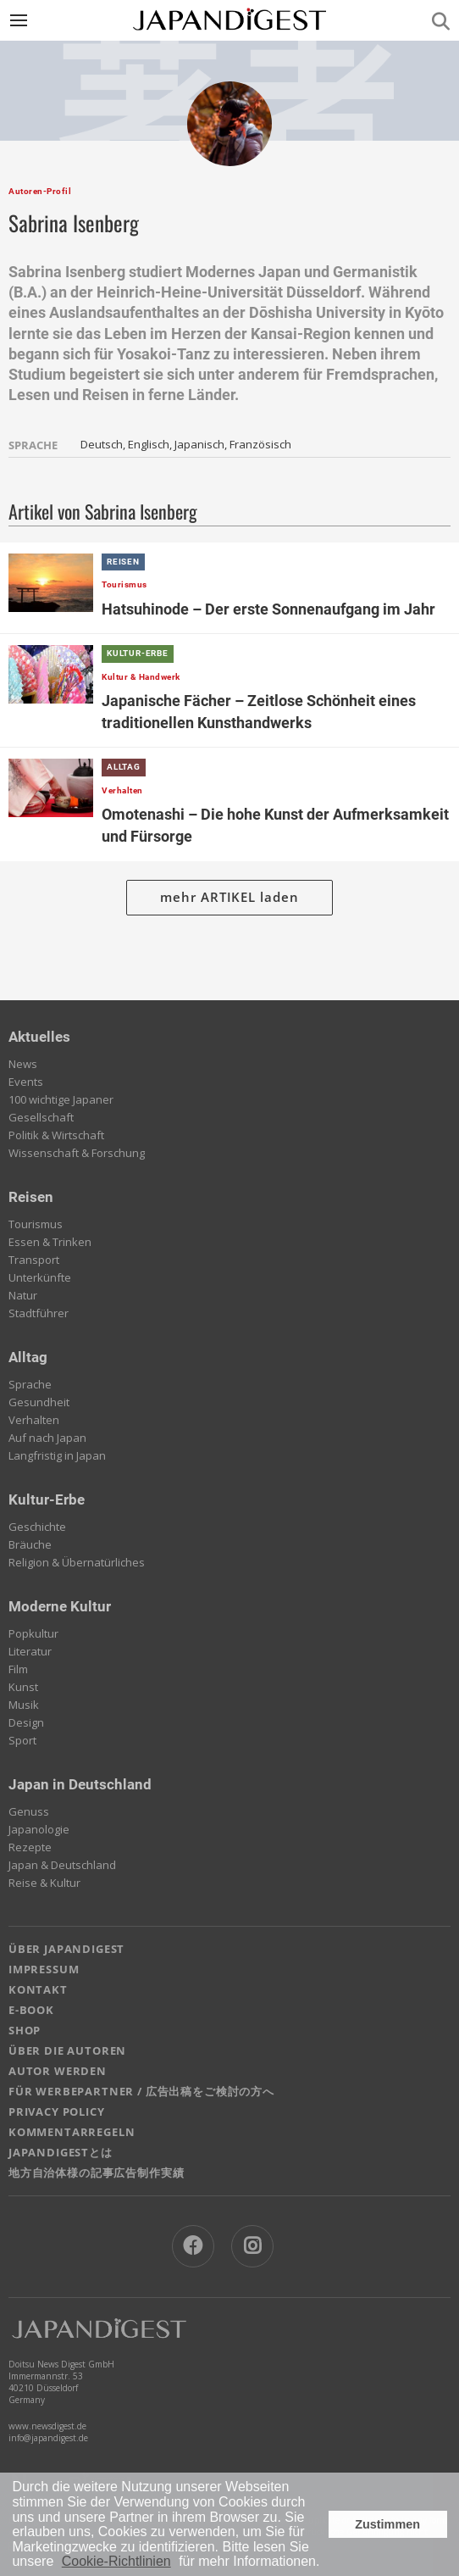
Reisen (30, 1196)
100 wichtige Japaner (60, 1099)
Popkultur (33, 1633)
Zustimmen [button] (387, 2524)
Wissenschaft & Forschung (76, 1152)
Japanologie (38, 1829)
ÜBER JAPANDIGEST (66, 1948)
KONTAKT (38, 1989)
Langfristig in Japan (57, 1455)
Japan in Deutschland (80, 1784)
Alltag (27, 1357)
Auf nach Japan (47, 1437)
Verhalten (33, 1419)
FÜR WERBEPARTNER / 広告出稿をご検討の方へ (141, 2091)
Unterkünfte (39, 1277)
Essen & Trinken (49, 1241)
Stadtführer (38, 1313)
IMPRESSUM (43, 1969)
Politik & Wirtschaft (56, 1135)
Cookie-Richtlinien (116, 2561)
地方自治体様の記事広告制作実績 (96, 2172)
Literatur (30, 1651)
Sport (22, 1740)
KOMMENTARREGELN (71, 2131)
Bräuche (30, 1544)
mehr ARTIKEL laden (229, 896)
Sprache (30, 1384)
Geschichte (37, 1526)
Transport (33, 1259)
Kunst (23, 1686)
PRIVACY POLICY (56, 2111)
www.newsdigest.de (47, 2426)
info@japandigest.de (48, 2438)
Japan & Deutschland (62, 1864)
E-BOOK (31, 2009)
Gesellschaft (41, 1117)
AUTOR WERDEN (57, 2070)
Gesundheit (38, 1402)
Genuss (28, 1811)
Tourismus (35, 1224)
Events (25, 1081)
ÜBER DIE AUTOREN (67, 2050)
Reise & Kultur (44, 1882)
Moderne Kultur (59, 1606)
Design (26, 1722)
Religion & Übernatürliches (76, 1562)
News (22, 1063)
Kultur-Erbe (46, 1499)
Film (18, 1669)
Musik (23, 1704)
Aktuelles (39, 1036)
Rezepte (30, 1847)
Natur (22, 1295)
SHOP (24, 2030)
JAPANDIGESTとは (60, 2152)
